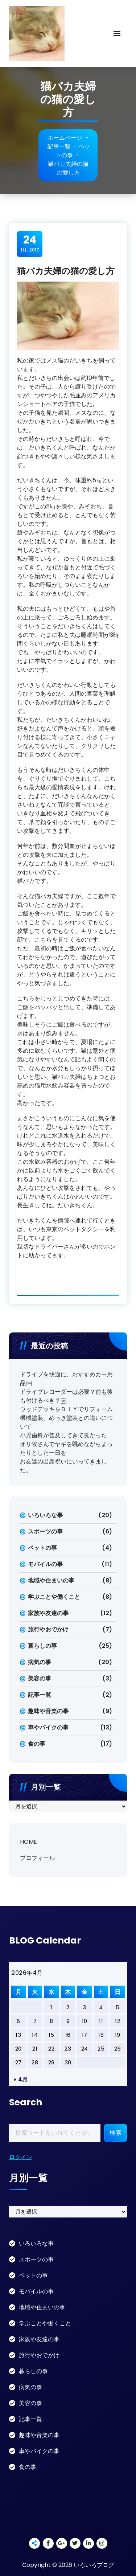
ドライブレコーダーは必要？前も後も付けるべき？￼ (66, 1396)
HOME (28, 1842)
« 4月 (21, 2079)
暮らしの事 (42, 1646)
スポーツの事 (45, 1531)
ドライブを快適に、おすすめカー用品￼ (66, 1378)
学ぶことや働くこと (54, 1597)
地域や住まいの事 (51, 1580)
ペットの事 (72, 150)
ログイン (20, 2157)
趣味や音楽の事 (48, 1711)
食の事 (36, 1744)
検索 (115, 2133)
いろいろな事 (45, 1515)
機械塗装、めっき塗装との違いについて (66, 1422)
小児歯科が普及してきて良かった (63, 1435)
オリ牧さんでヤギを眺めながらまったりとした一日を (66, 1448)
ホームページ (65, 138)
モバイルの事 (45, 1564)
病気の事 (39, 1662)
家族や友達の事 (48, 1613)
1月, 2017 (30, 243)
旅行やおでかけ (48, 1629)
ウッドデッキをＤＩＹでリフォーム (66, 1409)
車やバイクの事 (48, 1727)
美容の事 (39, 1678)
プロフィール (37, 1858)
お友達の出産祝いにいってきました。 (63, 1465)
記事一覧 (59, 146)
